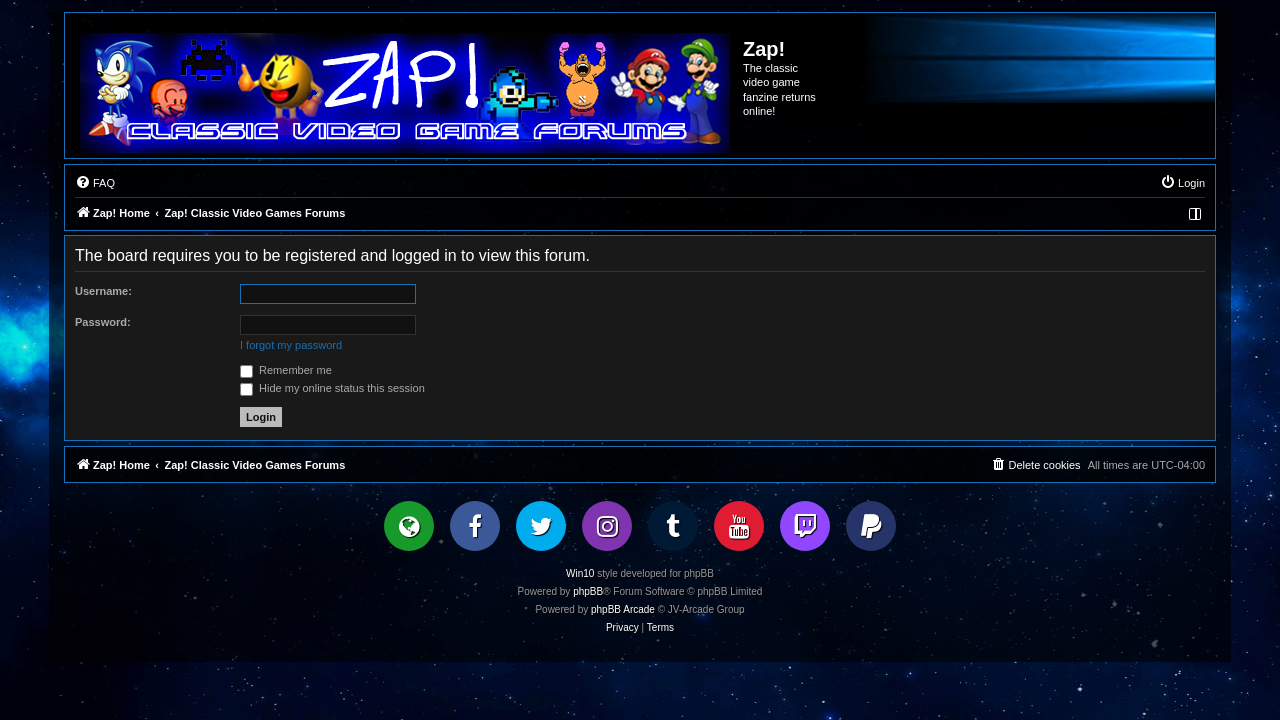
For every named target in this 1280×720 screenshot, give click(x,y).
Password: (103, 322)
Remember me (286, 370)
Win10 (580, 573)
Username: (103, 291)
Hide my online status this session (332, 388)
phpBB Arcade (623, 609)
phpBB (588, 591)
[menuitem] (95, 183)
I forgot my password (291, 345)
